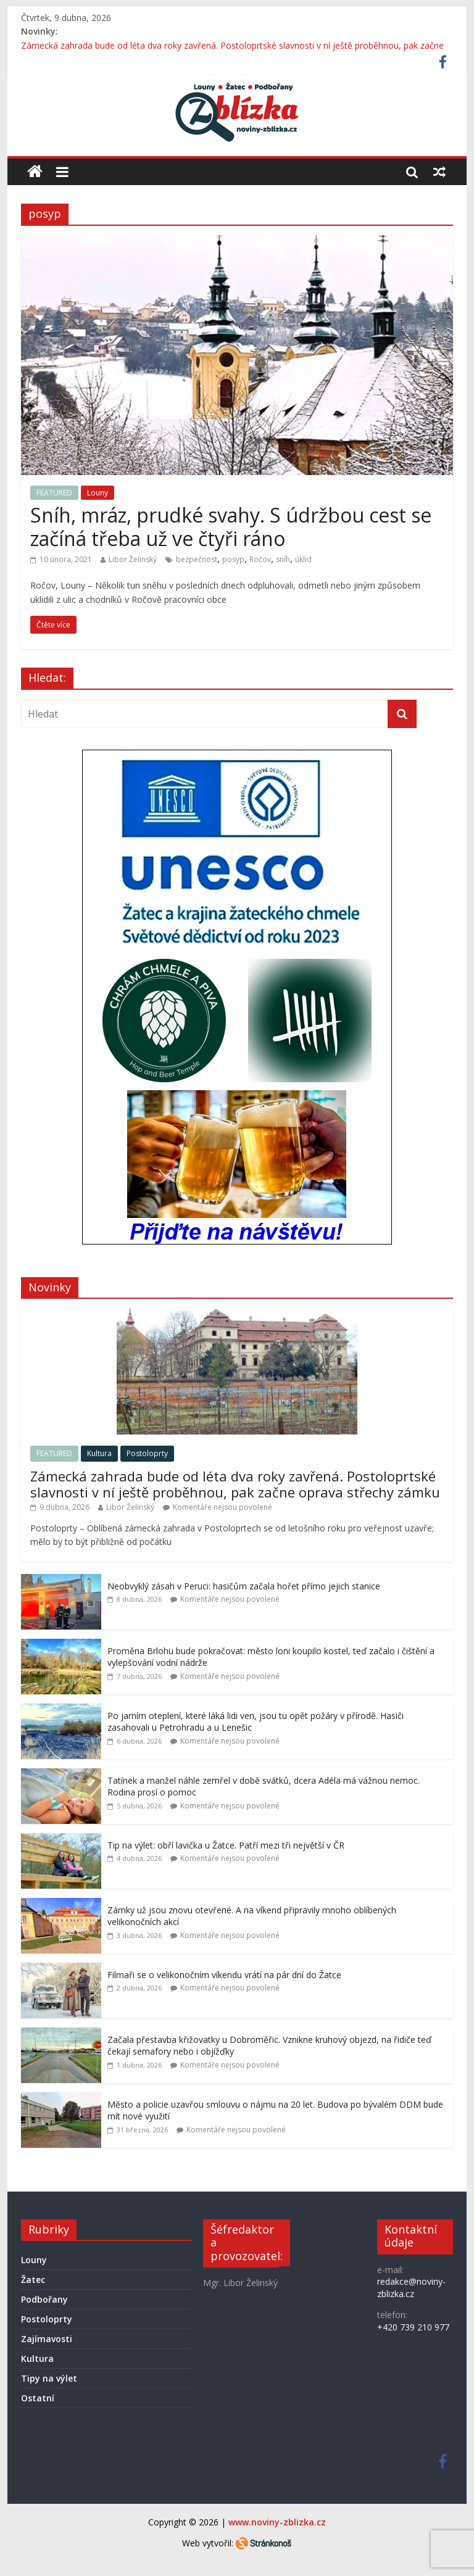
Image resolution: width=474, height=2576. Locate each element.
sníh (283, 559)
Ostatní (37, 2398)
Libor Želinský (133, 559)
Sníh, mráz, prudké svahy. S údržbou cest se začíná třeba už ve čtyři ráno (230, 527)
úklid (303, 559)
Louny (97, 492)
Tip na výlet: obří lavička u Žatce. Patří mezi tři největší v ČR (225, 1845)
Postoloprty (147, 1453)
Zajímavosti (46, 2339)
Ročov (260, 559)
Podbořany (44, 2299)
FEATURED (54, 492)
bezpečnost (196, 559)
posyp (233, 559)
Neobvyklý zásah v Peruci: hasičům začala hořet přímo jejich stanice (243, 1586)
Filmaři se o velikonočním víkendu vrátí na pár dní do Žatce (224, 1975)
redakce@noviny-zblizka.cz (411, 2288)
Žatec (33, 2279)
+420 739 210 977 (413, 2327)
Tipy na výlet (49, 2378)
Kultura (99, 1453)
